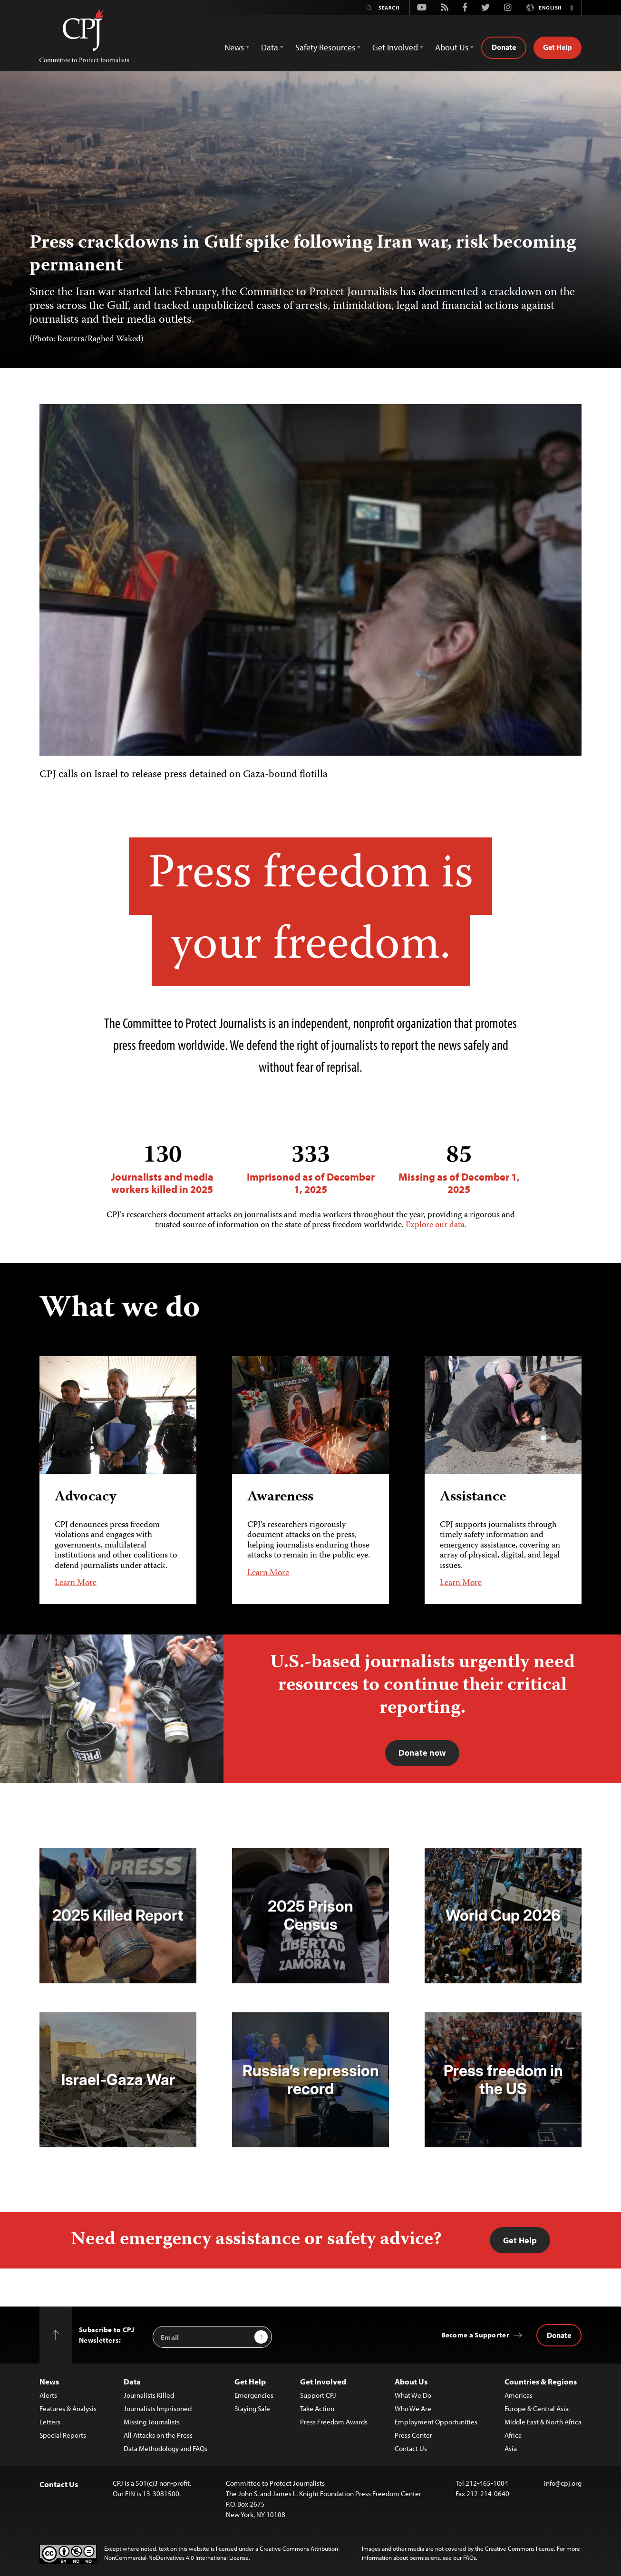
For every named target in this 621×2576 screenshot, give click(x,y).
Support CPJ (318, 2395)
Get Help (557, 47)
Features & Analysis (68, 2408)
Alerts (48, 2395)
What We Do (413, 2395)
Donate (504, 47)
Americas (519, 2395)
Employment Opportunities (436, 2421)
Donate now (422, 1752)
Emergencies (253, 2395)
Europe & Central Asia (537, 2408)
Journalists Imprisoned (158, 2408)
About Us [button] (451, 47)
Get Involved (323, 2381)
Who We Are (413, 2408)
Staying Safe (252, 2408)
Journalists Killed (149, 2395)
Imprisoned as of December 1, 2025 (310, 1169)
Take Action (317, 2408)
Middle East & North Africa (543, 2421)
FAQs (469, 2557)
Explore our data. (436, 1225)
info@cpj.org (563, 2483)
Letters (49, 2421)
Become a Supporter (475, 2334)
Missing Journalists (152, 2421)
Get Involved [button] (395, 47)
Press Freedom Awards (334, 2421)
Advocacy (85, 1497)
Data (132, 2381)
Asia (511, 2448)
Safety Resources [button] (325, 47)
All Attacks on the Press (158, 2435)
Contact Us (411, 2448)
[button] (571, 7)
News (49, 2381)
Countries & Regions (541, 2381)
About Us (411, 2381)
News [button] (234, 47)
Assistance (473, 1497)
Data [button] (269, 47)
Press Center (413, 2435)
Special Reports (62, 2435)
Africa (513, 2435)
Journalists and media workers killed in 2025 (162, 1169)
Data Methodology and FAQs (165, 2448)
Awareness (280, 1497)
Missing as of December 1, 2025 (458, 1169)
